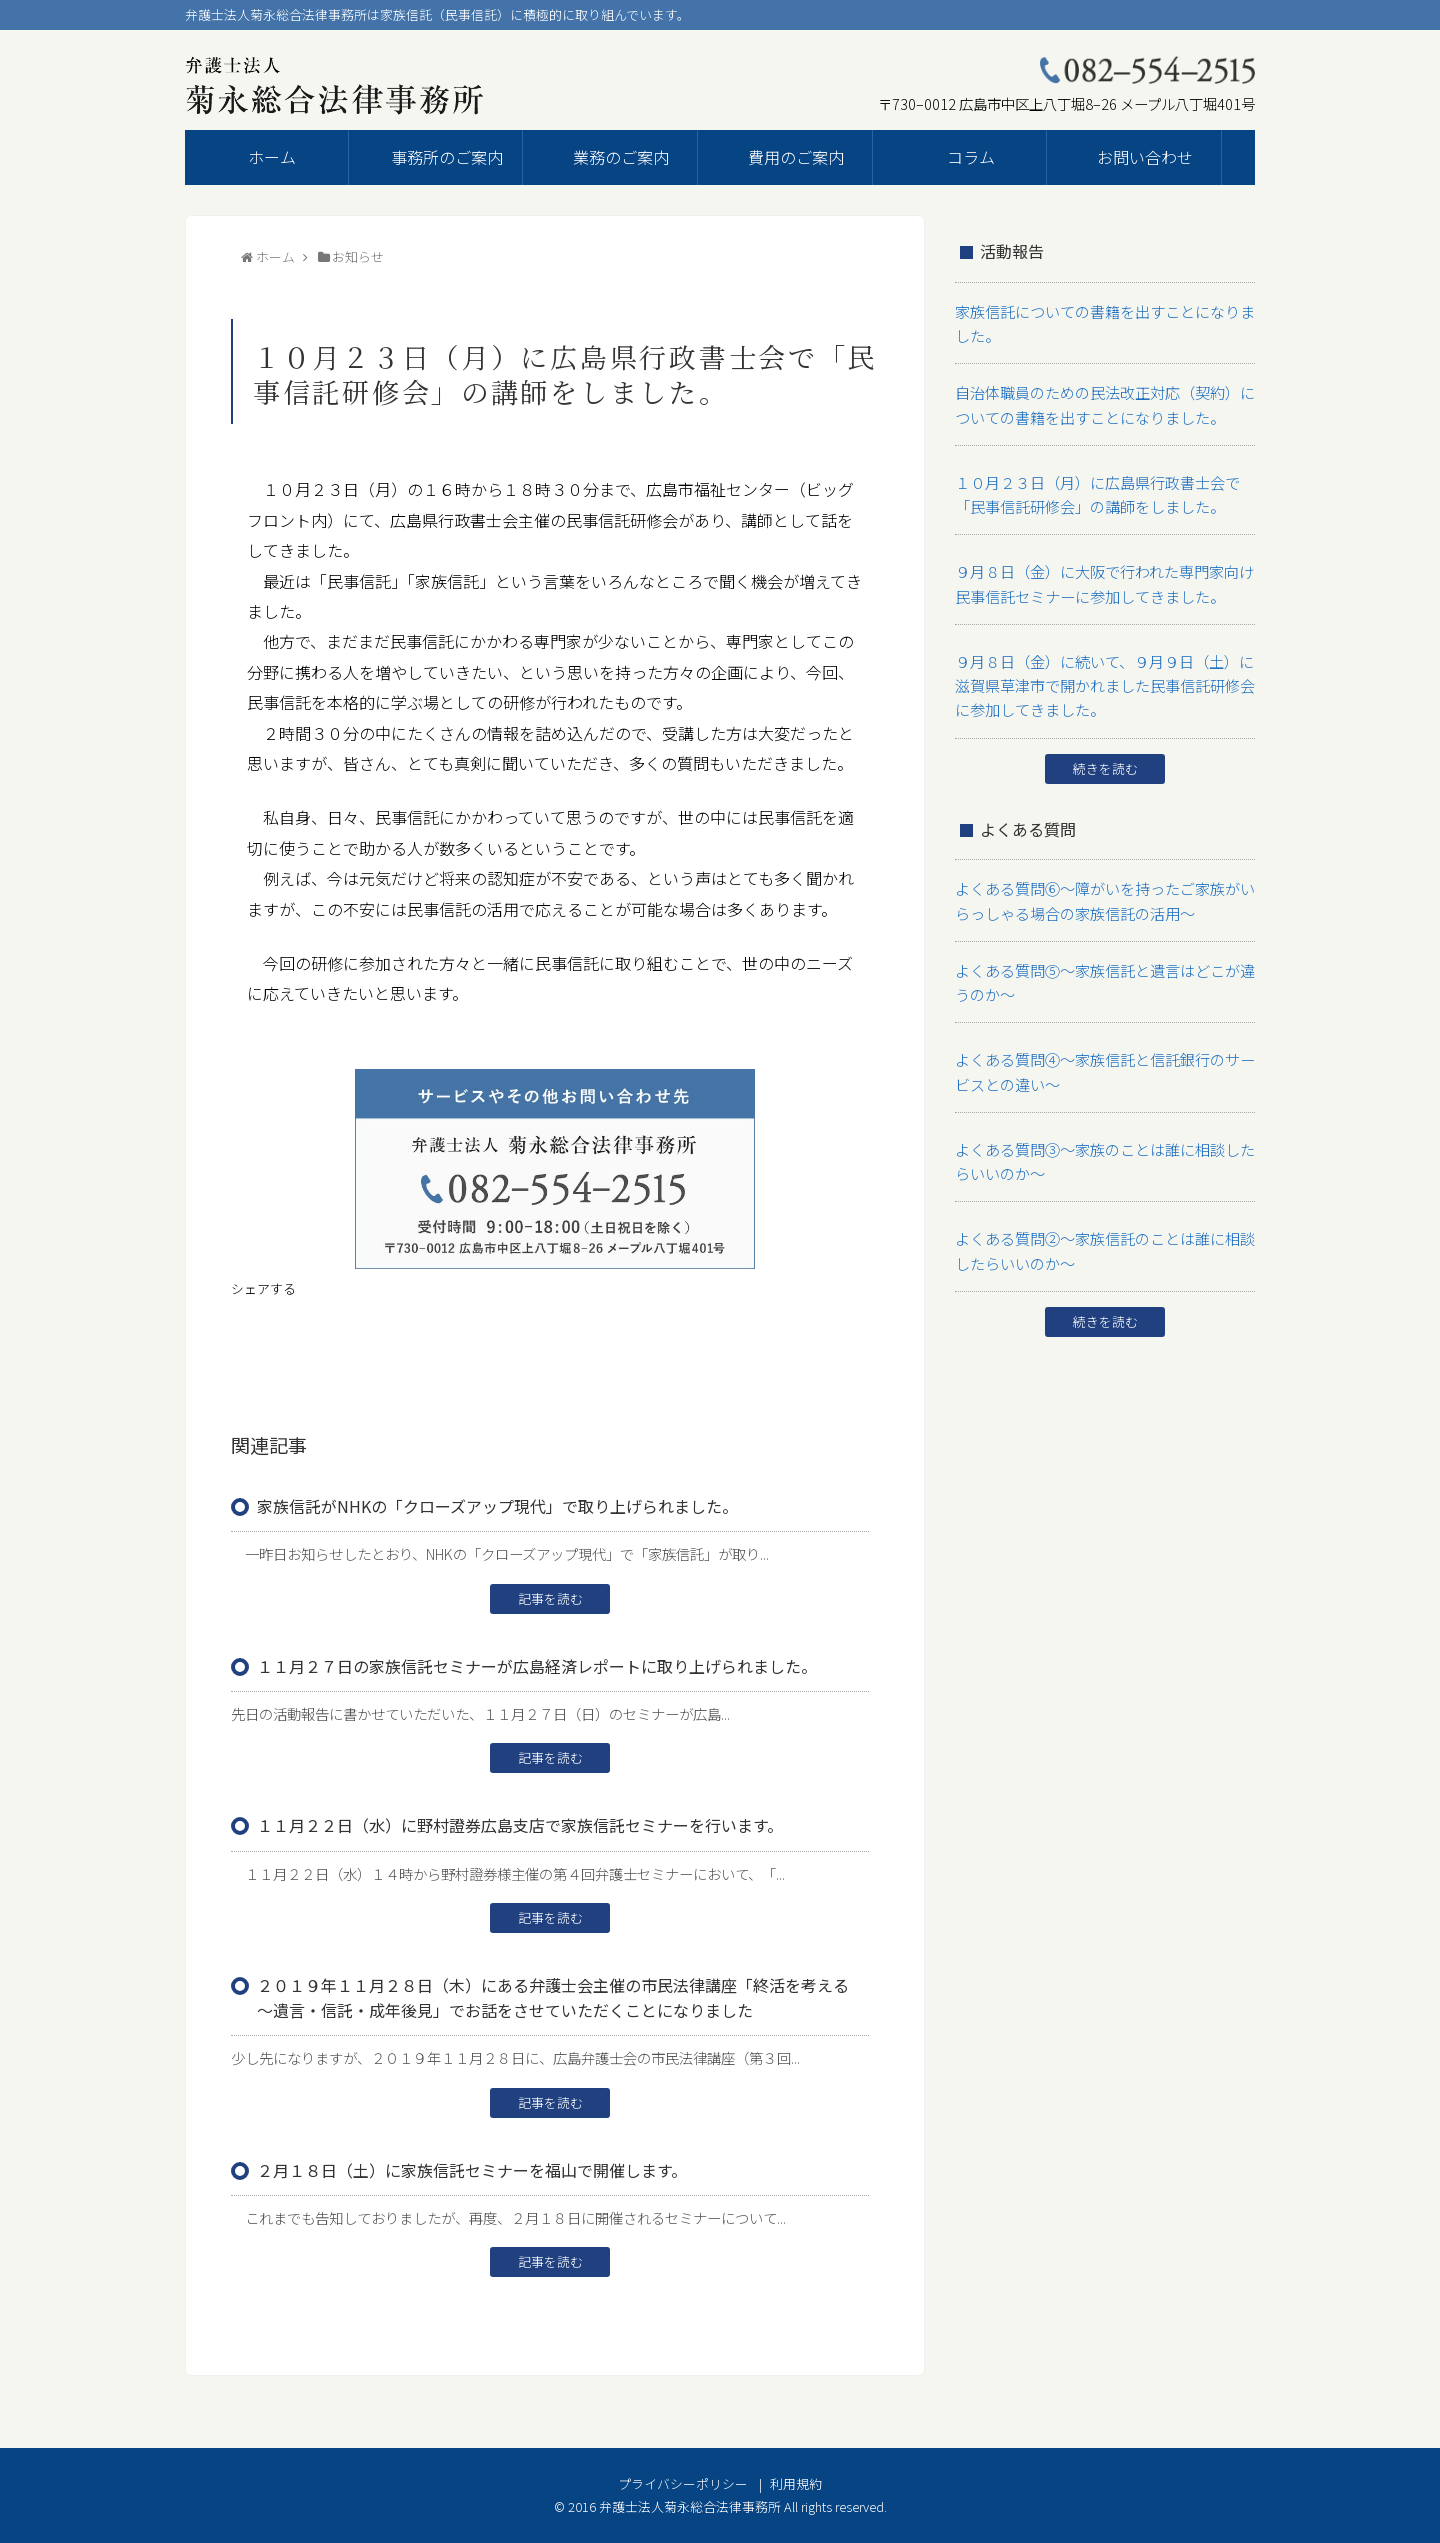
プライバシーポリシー (683, 2483)
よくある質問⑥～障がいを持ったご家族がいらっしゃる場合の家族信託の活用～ (1102, 868)
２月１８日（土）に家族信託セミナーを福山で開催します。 (472, 2170)
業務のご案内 (621, 157)
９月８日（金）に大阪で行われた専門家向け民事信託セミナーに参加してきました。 (1101, 564)
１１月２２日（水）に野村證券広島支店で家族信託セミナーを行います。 (520, 1825)
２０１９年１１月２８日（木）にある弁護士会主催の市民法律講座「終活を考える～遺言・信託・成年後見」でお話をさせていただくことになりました (553, 1997)
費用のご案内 (796, 157)
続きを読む (1105, 739)
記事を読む (550, 1598)
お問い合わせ (1145, 157)
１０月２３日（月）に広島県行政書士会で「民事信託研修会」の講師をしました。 (1102, 480)
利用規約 (796, 2483)
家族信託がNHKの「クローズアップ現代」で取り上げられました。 (497, 1506)
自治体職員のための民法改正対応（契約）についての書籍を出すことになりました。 (1102, 396)
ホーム (272, 157)
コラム (971, 157)
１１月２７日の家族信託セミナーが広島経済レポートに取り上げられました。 (537, 1666)
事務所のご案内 (447, 157)
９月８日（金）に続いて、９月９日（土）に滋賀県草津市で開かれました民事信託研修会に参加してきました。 (1102, 660)
